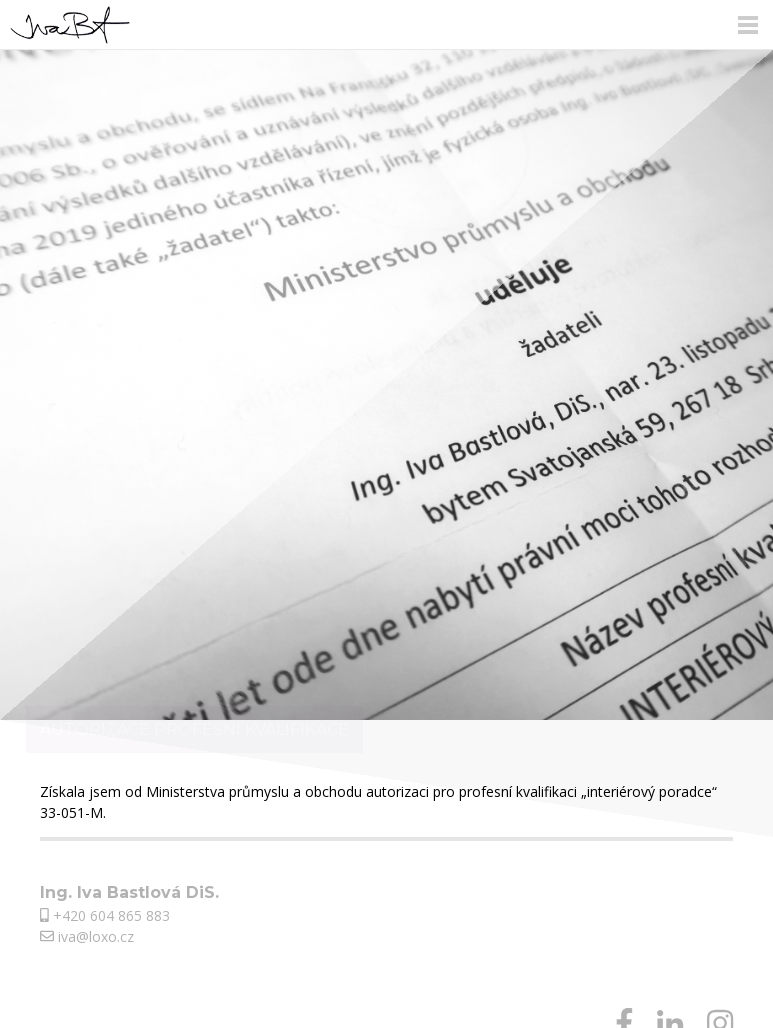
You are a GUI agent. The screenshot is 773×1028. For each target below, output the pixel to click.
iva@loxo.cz (87, 936)
